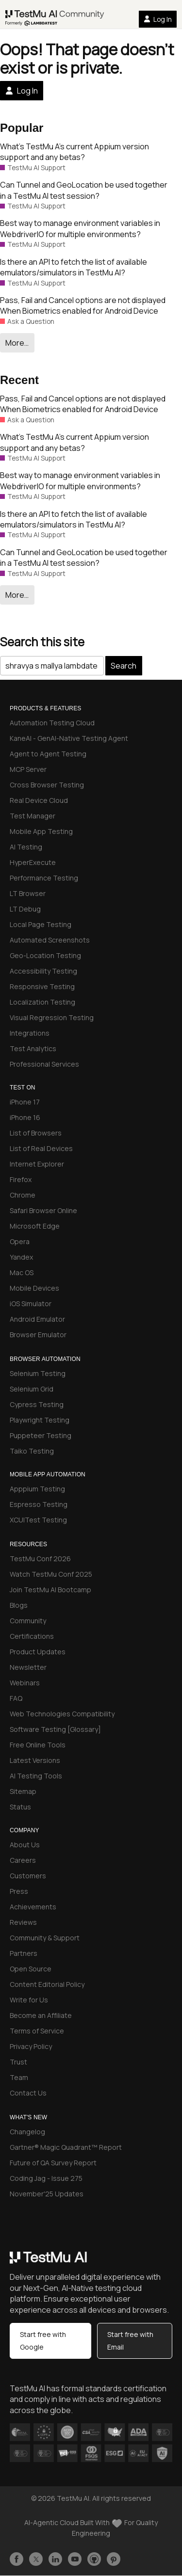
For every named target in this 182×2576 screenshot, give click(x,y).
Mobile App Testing (41, 831)
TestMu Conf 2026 (40, 1558)
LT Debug (25, 908)
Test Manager (32, 815)
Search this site (42, 642)
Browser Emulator (38, 1334)
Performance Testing (44, 877)
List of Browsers (36, 1132)
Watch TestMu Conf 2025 (51, 1574)
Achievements (33, 1906)
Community (28, 1620)
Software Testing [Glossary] (55, 1729)
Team (19, 2077)
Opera (20, 1241)
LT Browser (28, 893)
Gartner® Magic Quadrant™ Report (66, 2147)
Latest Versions (35, 1760)
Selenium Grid (31, 1388)
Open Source (30, 1968)
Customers (28, 1875)
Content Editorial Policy (47, 1984)
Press (19, 1891)
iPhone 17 (25, 1101)
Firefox (21, 1179)
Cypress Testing (37, 1404)
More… (17, 342)
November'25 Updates (46, 2193)
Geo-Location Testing (45, 955)
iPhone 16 (25, 1117)
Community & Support (45, 1937)
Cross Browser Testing (47, 784)
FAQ (16, 1698)
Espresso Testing (38, 1504)
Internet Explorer (37, 1163)
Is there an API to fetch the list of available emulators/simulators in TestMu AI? (73, 267)
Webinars (25, 1682)
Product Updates (38, 1651)
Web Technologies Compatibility (62, 1713)
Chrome (22, 1195)
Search (123, 665)
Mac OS (21, 1272)
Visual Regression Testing (52, 1017)
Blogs (19, 1605)
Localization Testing (42, 1002)
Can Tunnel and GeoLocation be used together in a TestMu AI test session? (83, 190)
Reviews (23, 1922)
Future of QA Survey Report (53, 2162)
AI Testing (26, 846)
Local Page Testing (40, 924)
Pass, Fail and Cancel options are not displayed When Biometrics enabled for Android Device (82, 305)
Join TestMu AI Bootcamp (50, 1589)
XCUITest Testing (38, 1519)
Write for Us (29, 1999)
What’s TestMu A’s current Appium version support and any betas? (74, 151)
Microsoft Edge (35, 1226)
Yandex (21, 1257)
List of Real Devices (41, 1148)
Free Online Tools (38, 1744)
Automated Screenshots (50, 939)
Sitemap (23, 1791)
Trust (18, 2061)
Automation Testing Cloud (52, 722)
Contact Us (28, 2092)
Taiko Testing (32, 1451)
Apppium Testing (37, 1488)
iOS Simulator (30, 1303)
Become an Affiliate (41, 2015)
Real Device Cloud (39, 800)
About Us (25, 1844)
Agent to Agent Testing (48, 753)
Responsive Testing (42, 986)
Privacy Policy (31, 2046)
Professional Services (44, 1064)
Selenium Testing (38, 1373)
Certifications (32, 1636)
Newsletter (28, 1667)
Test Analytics (33, 1048)
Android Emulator (37, 1319)
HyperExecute (33, 862)
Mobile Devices (34, 1288)
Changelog (27, 2131)
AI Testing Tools (36, 1775)
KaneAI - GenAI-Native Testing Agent (69, 738)
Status (20, 1806)
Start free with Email (130, 2341)
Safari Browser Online (43, 1210)
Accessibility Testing (43, 971)
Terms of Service (37, 2030)
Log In (158, 19)
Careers (23, 1860)
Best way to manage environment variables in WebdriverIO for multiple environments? (80, 228)
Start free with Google (43, 2341)
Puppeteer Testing (40, 1435)
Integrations (30, 1033)
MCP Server (28, 769)
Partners (23, 1953)
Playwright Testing (39, 1419)
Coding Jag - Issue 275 (46, 2178)
